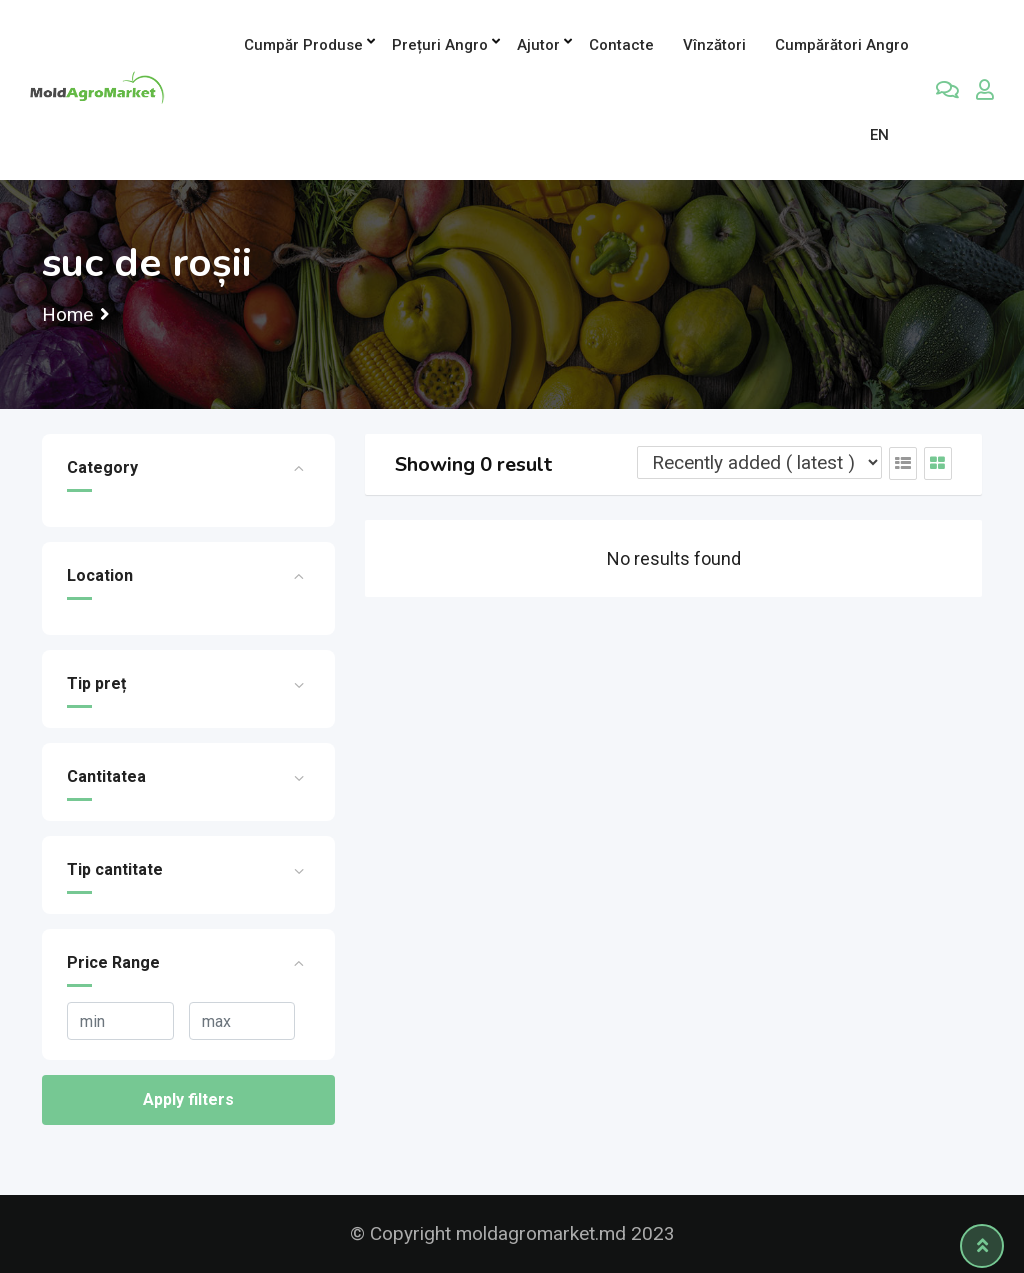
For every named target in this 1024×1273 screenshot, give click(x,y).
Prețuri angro (440, 45)
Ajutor (538, 45)
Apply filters (188, 1099)
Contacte (621, 45)
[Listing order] (759, 462)
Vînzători (714, 45)
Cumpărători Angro (842, 45)
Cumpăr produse (303, 45)
